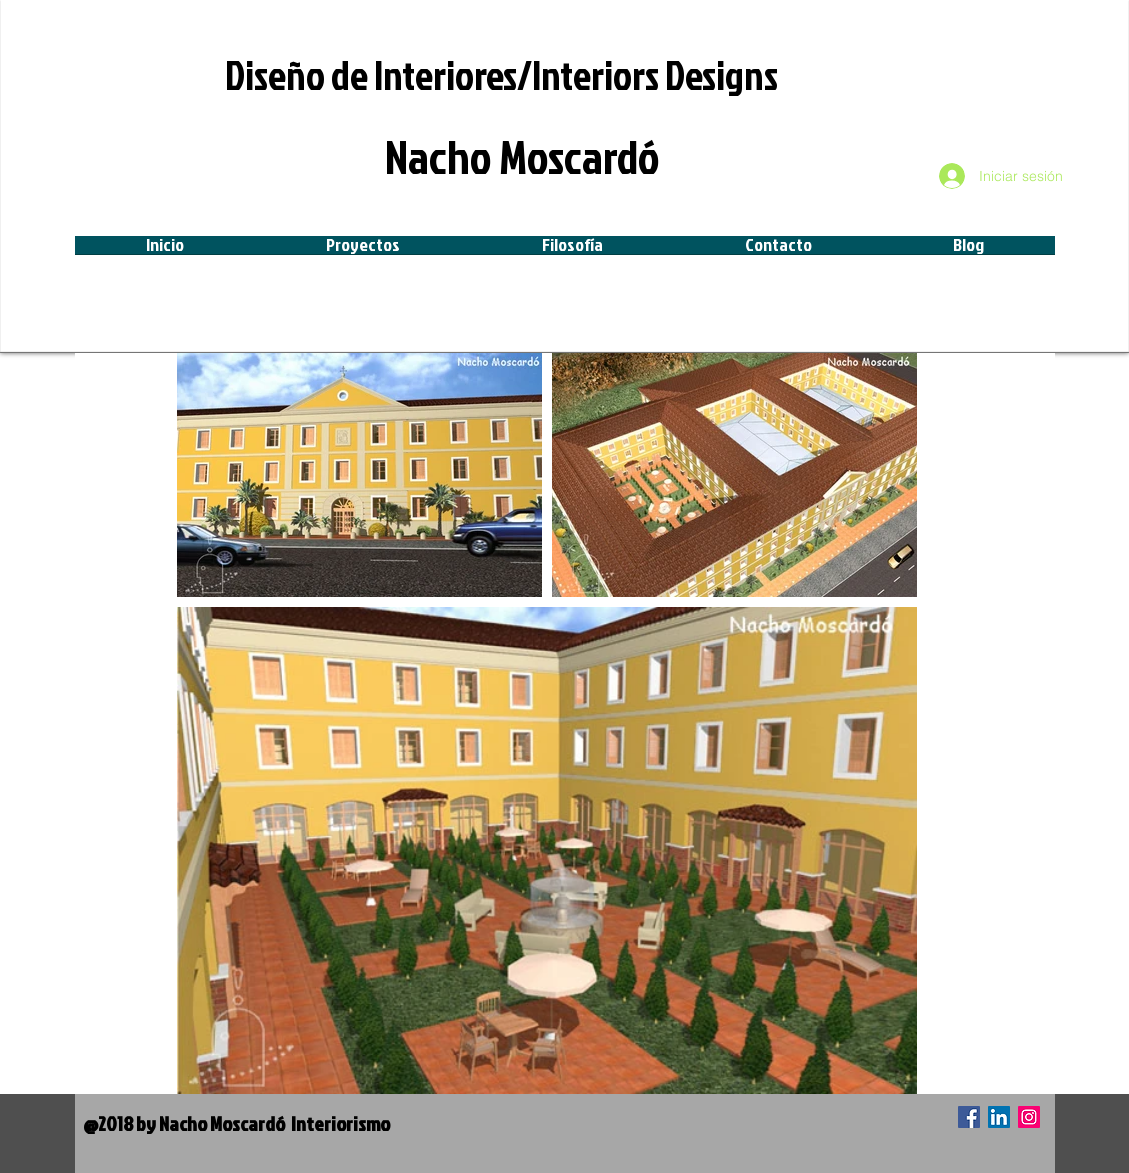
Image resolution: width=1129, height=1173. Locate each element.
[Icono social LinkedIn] (999, 1117)
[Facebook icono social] (969, 1117)
